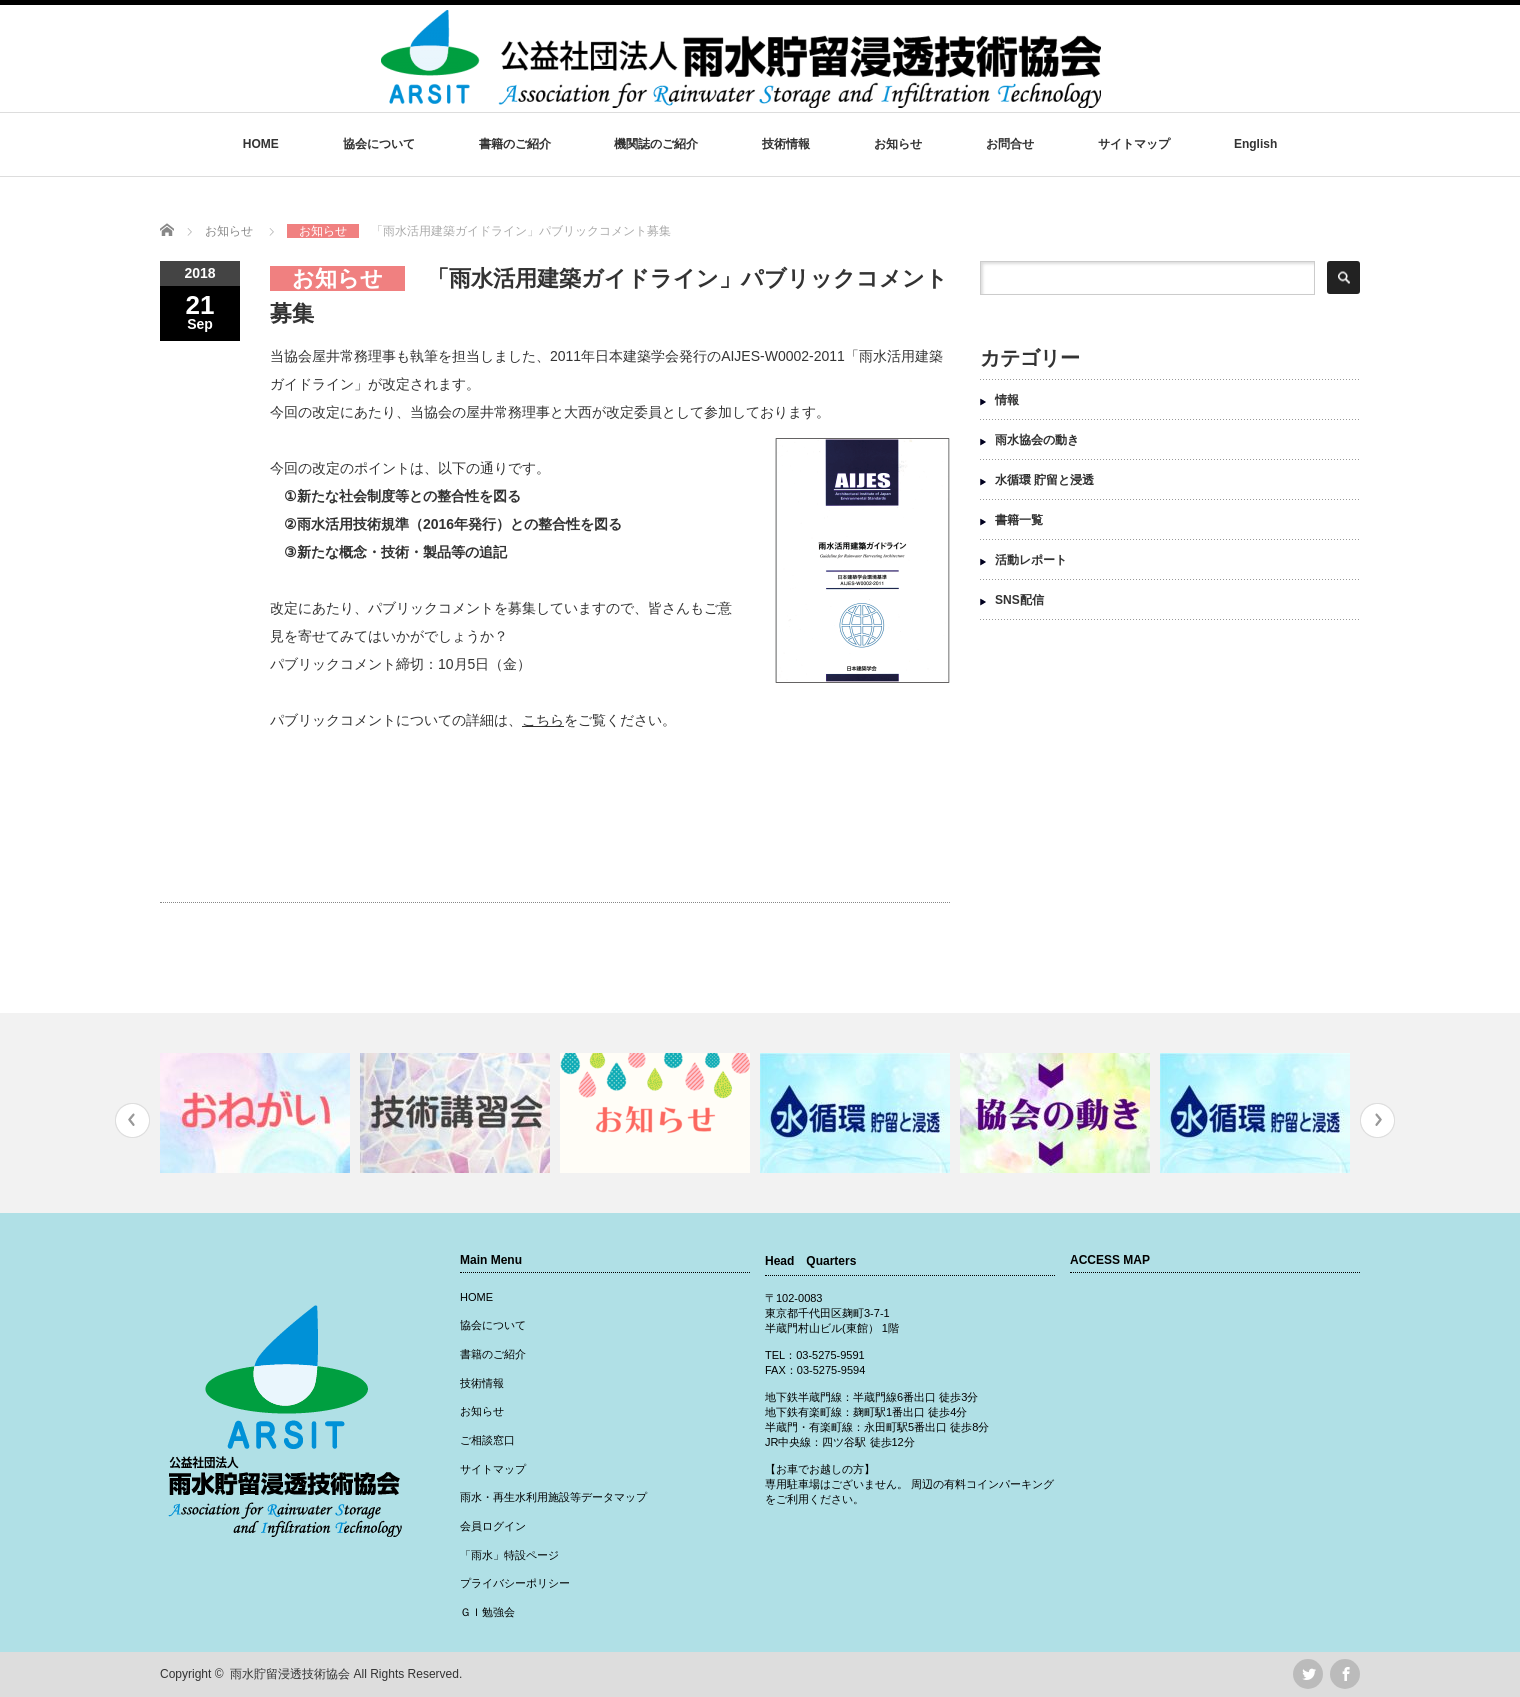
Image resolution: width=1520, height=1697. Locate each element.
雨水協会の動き (1037, 440)
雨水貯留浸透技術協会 (290, 1674)
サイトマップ (1134, 144)
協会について (379, 144)
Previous (132, 1120)
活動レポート (1031, 560)
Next (1377, 1120)
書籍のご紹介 (515, 144)
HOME (261, 144)
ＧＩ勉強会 (487, 1612)
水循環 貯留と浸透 (1044, 480)
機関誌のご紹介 (656, 144)
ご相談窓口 (487, 1440)
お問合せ (1010, 144)
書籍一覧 (1019, 520)
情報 (1007, 400)
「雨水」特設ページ (509, 1555)
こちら (543, 720)
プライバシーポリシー (515, 1583)
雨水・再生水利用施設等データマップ (553, 1497)
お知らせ (898, 144)
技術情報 (786, 144)
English (1255, 144)
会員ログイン (493, 1526)
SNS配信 (1019, 600)
